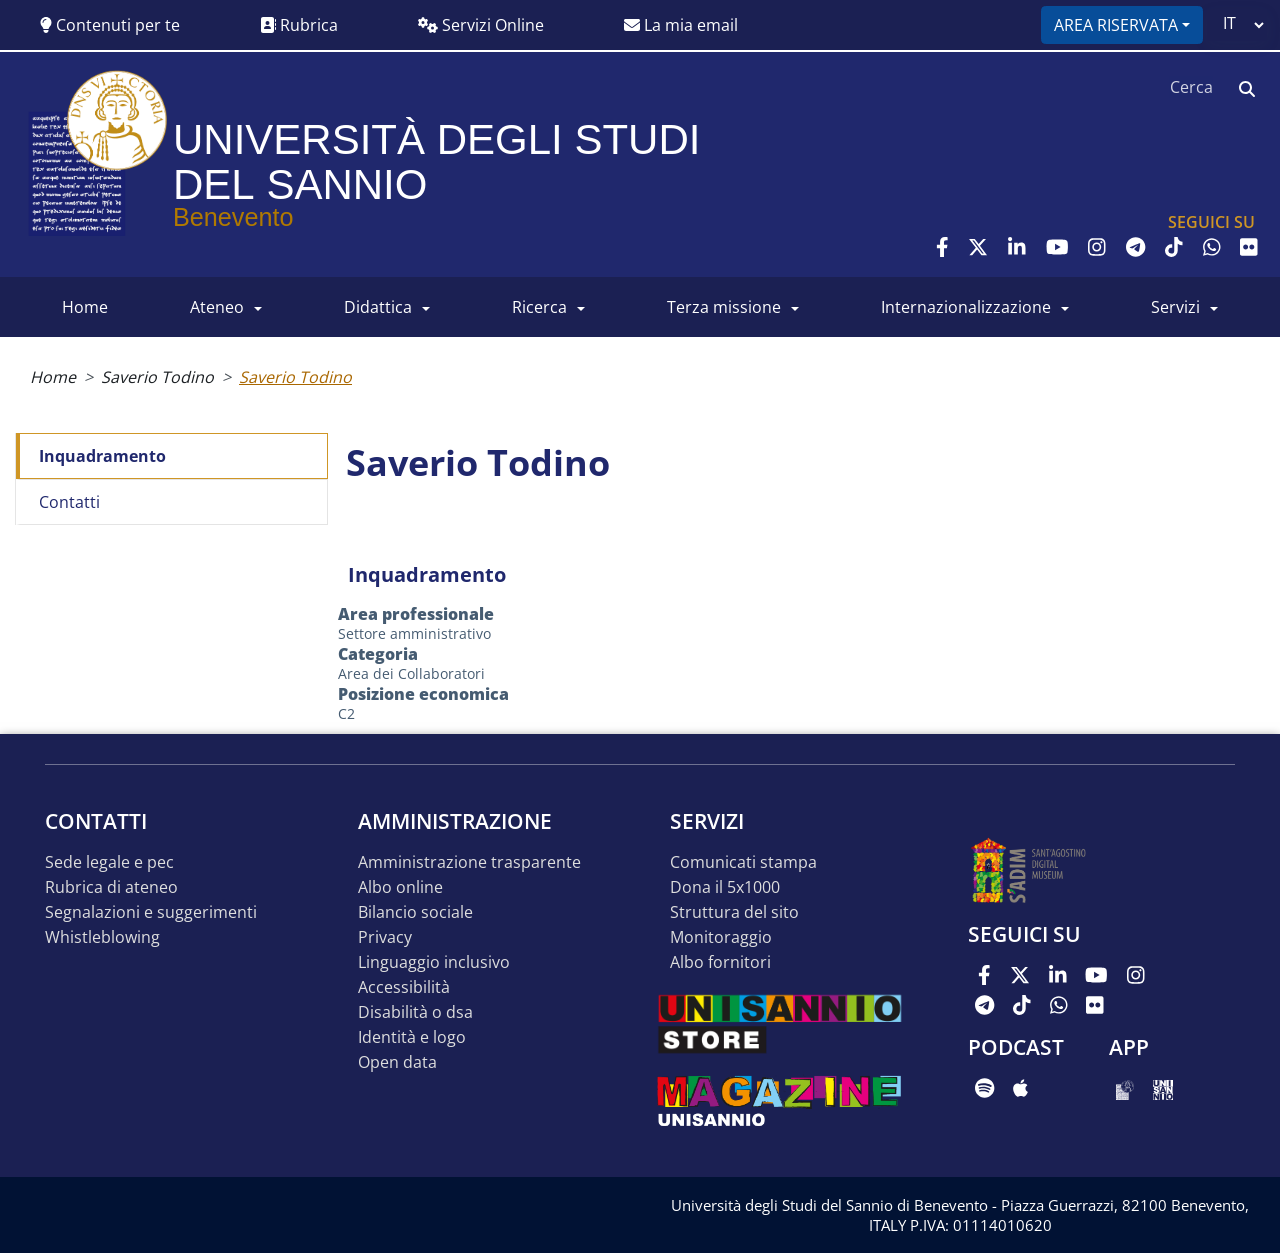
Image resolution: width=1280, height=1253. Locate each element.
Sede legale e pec (109, 862)
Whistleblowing (102, 937)
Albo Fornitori (720, 962)
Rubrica (299, 25)
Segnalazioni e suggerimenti (151, 912)
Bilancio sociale (415, 912)
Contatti (69, 502)
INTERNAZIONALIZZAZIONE (966, 307)
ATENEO (217, 307)
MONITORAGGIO (721, 937)
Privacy (385, 937)
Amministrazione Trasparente (469, 862)
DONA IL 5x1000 (725, 887)
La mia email (681, 25)
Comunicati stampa (743, 862)
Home (53, 377)
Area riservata (1116, 25)
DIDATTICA (378, 307)
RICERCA (539, 307)
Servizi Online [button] (481, 25)
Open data (397, 1062)
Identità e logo (412, 1037)
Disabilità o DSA (415, 1012)
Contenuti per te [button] (110, 25)
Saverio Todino (157, 377)
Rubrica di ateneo (111, 887)
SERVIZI (1175, 307)
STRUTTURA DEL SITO (734, 912)
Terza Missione (724, 307)
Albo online (400, 887)
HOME (85, 307)
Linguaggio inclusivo (434, 962)
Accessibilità (404, 987)
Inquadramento (102, 456)
